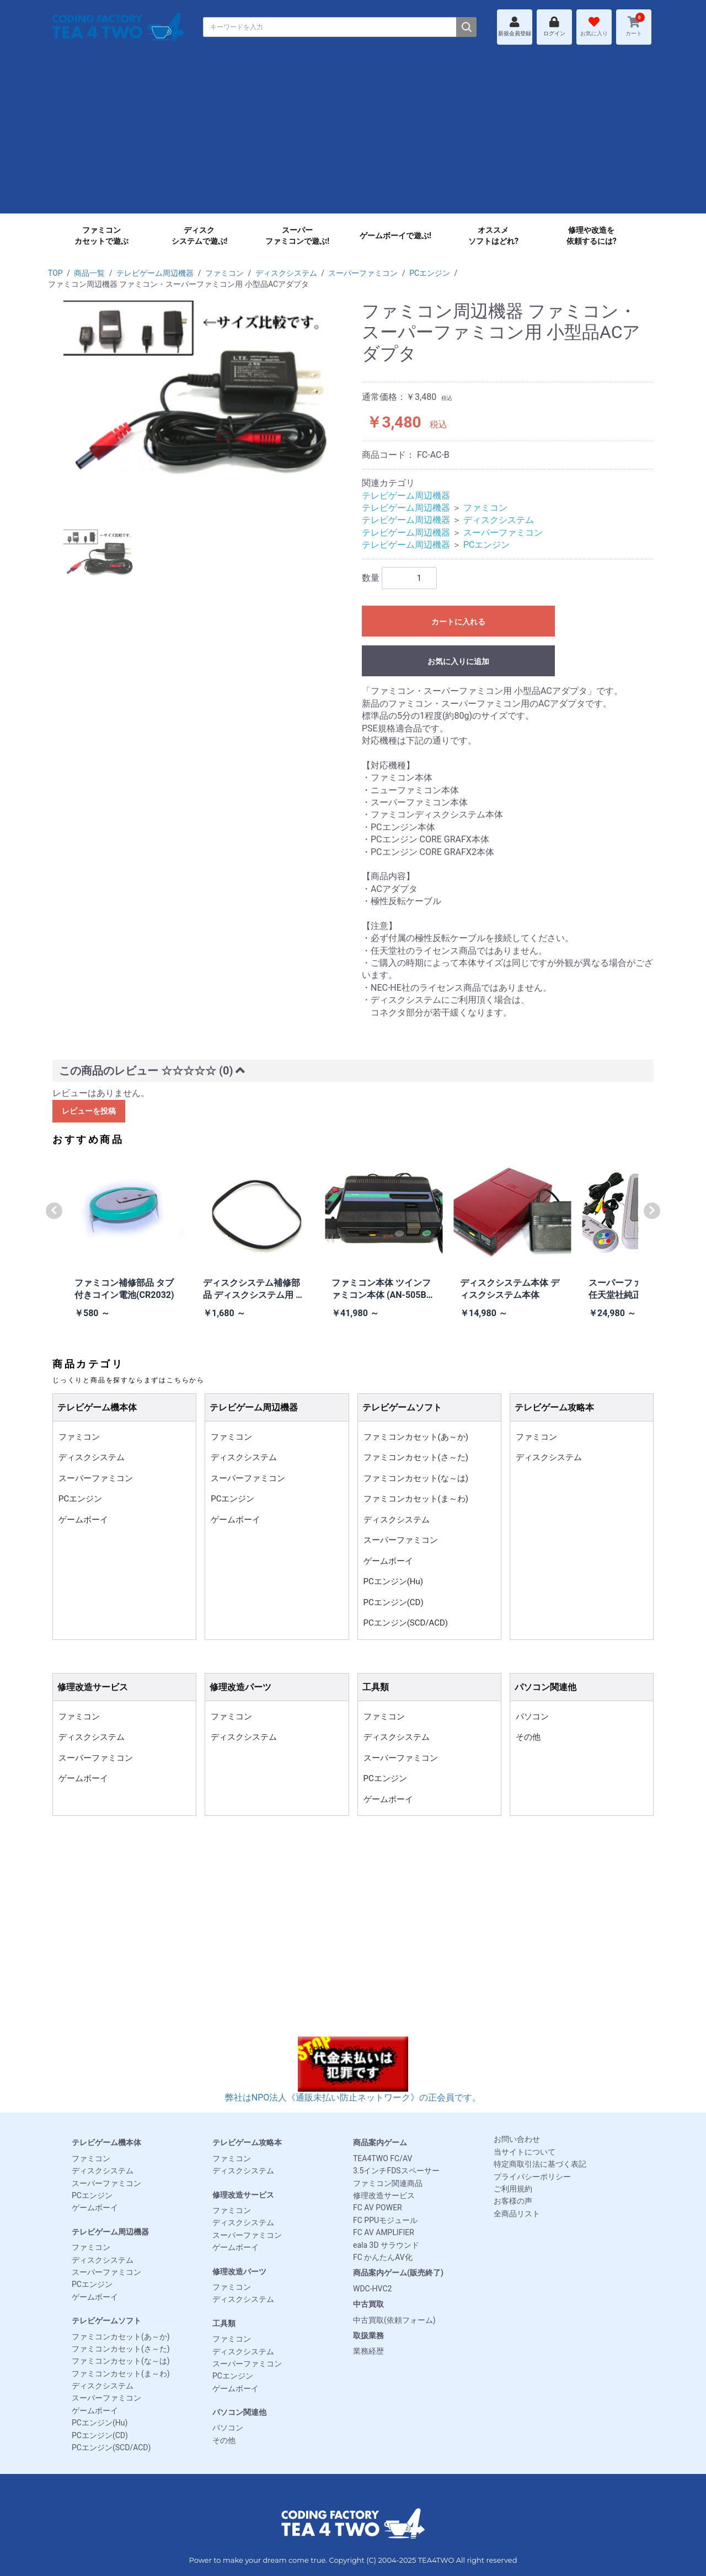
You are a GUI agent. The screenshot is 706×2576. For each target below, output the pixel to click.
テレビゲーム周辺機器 (155, 273)
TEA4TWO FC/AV (382, 2158)
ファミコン (224, 273)
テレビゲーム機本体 (106, 2142)
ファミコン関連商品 (387, 2183)
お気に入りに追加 (458, 661)
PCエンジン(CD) (393, 1602)
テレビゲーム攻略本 (247, 2142)
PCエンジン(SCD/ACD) (405, 1623)
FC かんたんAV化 (383, 2257)
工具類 (224, 2323)
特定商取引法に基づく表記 (540, 2164)
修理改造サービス (243, 2194)
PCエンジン (429, 273)
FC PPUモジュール (385, 2220)
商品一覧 (89, 273)
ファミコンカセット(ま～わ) (415, 1499)
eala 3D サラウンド (386, 2245)
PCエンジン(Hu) (393, 1581)
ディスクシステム (286, 273)
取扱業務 (368, 2335)
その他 (528, 1737)
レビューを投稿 (89, 1111)
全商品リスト (517, 2213)
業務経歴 (368, 2351)
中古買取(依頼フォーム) (394, 2320)
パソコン (532, 1717)
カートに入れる (458, 621)
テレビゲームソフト (106, 2320)
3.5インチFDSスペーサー (396, 2170)
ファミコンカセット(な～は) (415, 1478)
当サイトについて (524, 2151)
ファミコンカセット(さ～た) (415, 1457)
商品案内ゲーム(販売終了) (398, 2272)
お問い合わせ (517, 2139)
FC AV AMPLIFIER (383, 2232)
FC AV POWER (377, 2207)
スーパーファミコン (363, 273)
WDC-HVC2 (372, 2288)
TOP (55, 273)
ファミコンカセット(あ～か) (415, 1437)
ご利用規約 (513, 2188)
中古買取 (368, 2304)
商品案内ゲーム (380, 2142)
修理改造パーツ (239, 2271)
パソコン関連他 (239, 2412)
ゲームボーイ (83, 1520)
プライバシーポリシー (532, 2176)
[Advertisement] (353, 136)
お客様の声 (513, 2200)
